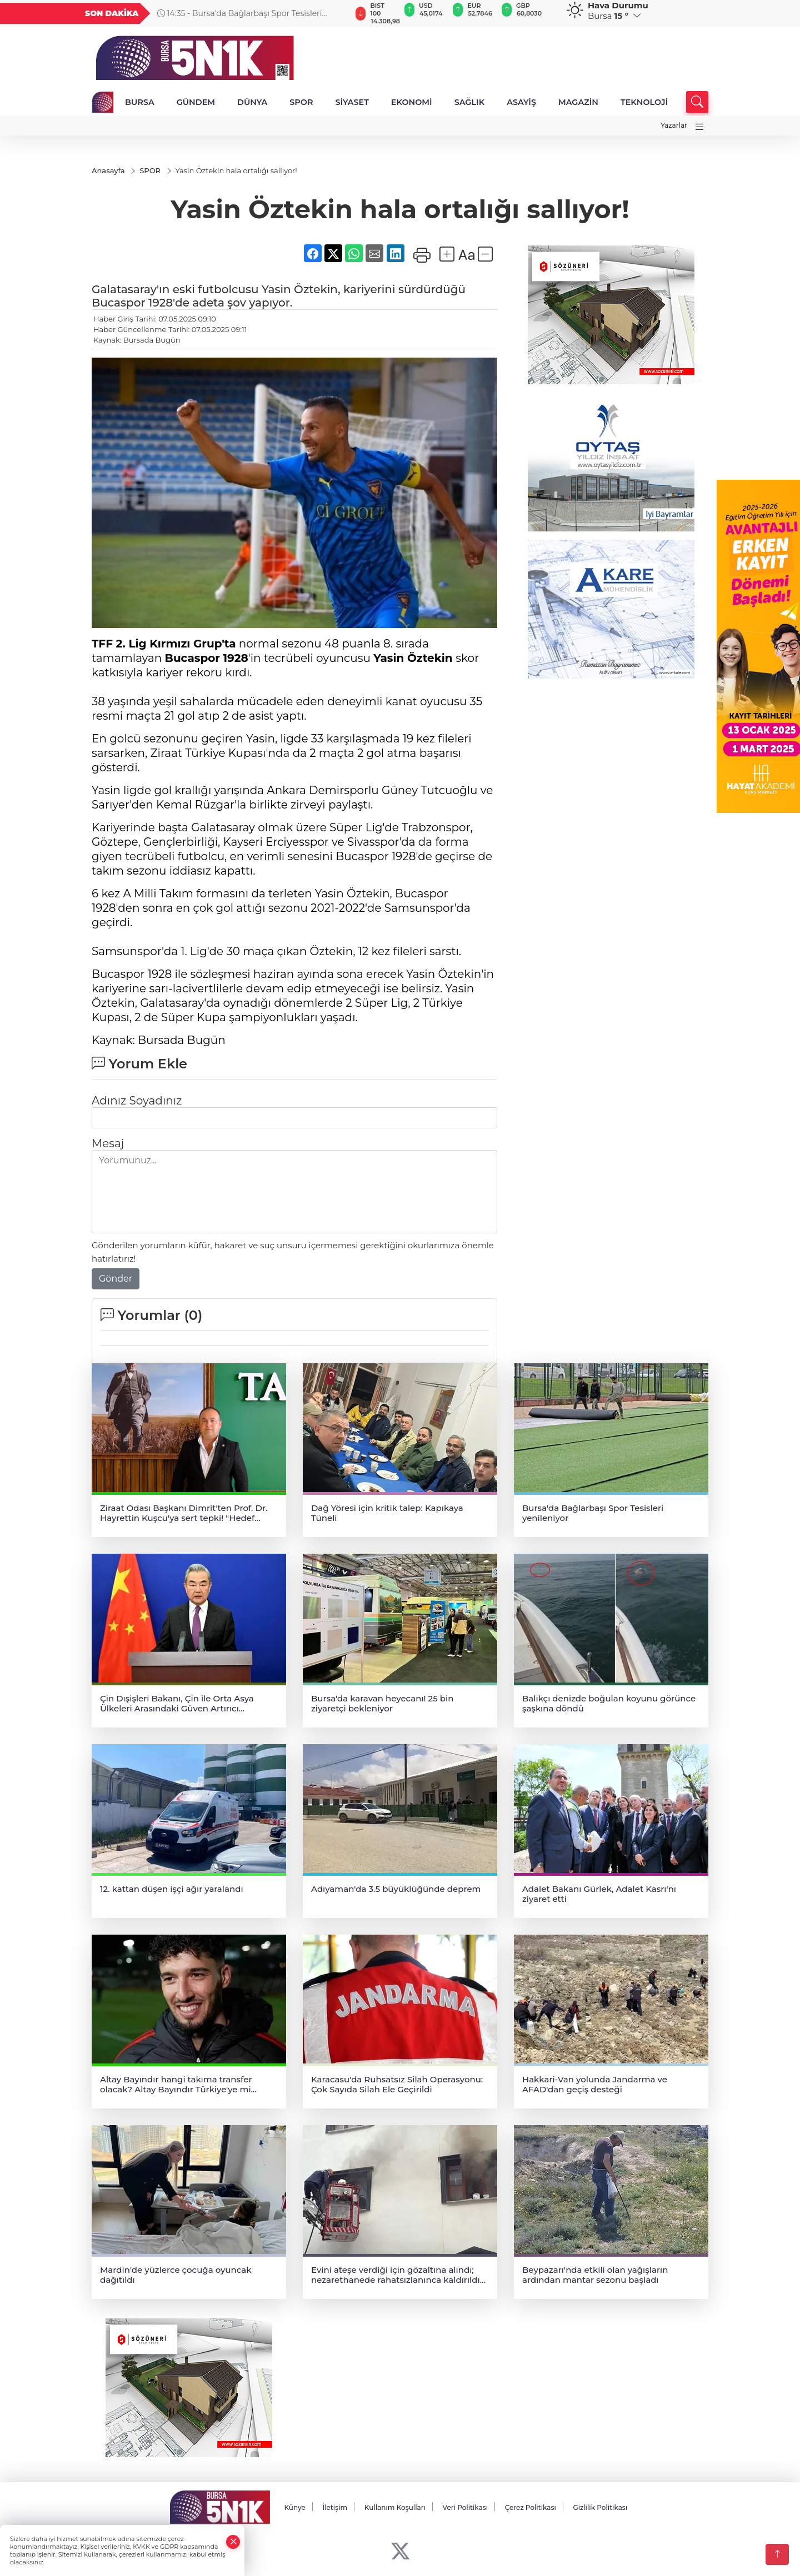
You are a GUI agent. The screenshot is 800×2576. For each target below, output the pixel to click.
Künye (294, 2508)
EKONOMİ (411, 102)
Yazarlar (674, 125)
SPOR (301, 102)
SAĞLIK (469, 102)
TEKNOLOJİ (644, 102)
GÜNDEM (196, 102)
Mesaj (108, 1144)
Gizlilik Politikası (600, 2508)
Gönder (115, 1279)
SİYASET (351, 102)
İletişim (334, 2508)
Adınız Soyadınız (137, 1101)
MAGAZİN (578, 102)
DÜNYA (252, 102)
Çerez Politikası (530, 2508)
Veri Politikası (465, 2508)
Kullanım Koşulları (395, 2508)
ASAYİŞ (521, 102)
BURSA (139, 102)
